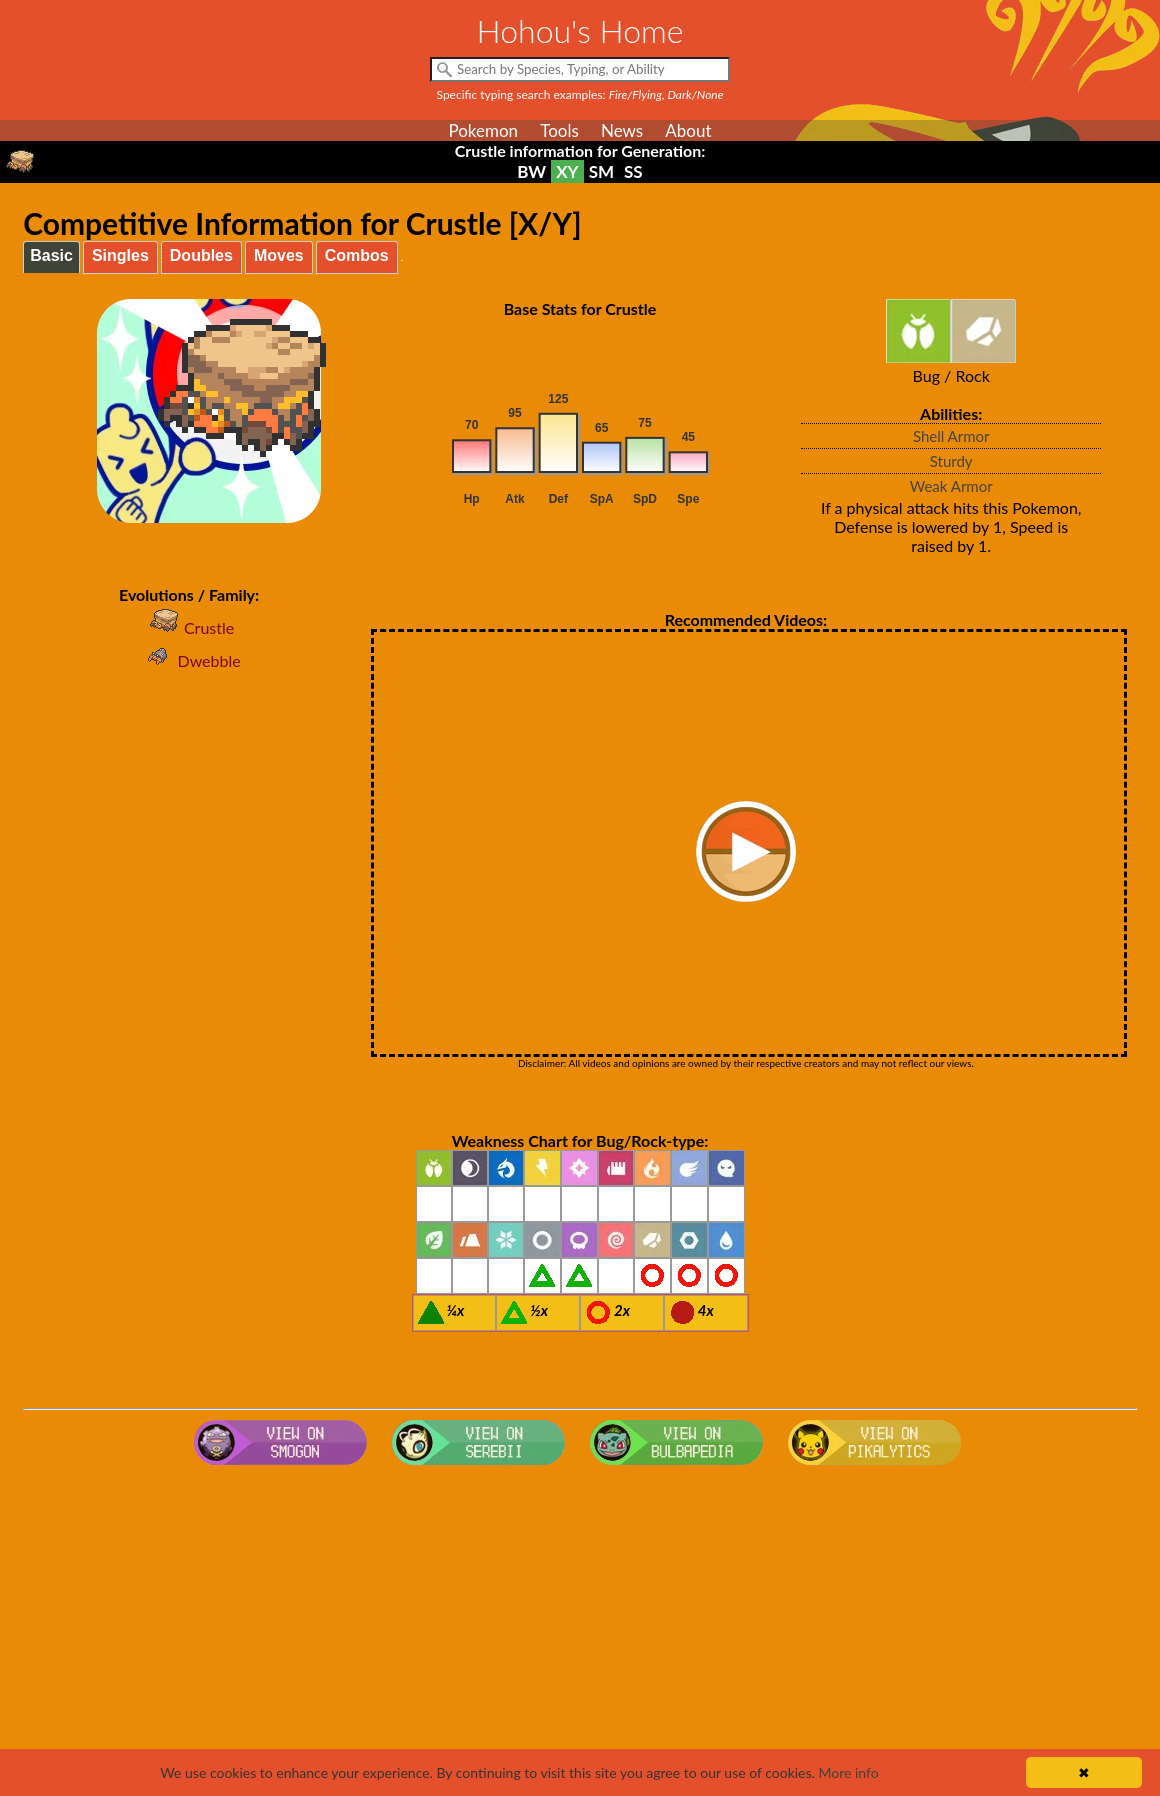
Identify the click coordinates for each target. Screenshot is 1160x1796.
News (622, 130)
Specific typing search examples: (580, 94)
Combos (357, 255)
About (688, 130)
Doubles (201, 255)
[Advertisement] (580, 1633)
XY (567, 171)
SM (601, 171)
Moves (279, 255)
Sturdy (951, 461)
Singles (120, 255)
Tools (559, 130)
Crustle (189, 627)
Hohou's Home (580, 30)
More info (848, 1772)
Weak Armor (951, 486)
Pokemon (483, 130)
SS (633, 171)
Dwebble (188, 660)
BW (531, 171)
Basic (51, 255)
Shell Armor (951, 436)
